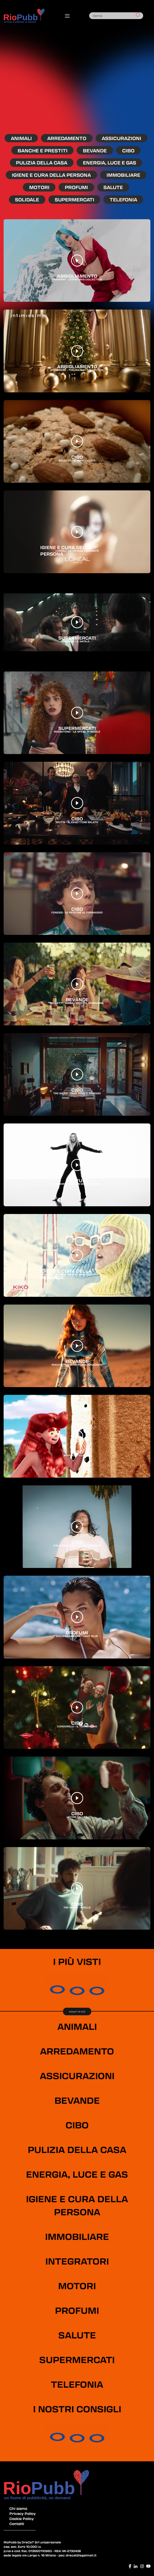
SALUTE (113, 187)
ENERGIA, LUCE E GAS (109, 162)
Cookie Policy (21, 2518)
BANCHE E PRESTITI (42, 150)
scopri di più (77, 2011)
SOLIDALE (27, 199)
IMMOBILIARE (123, 174)
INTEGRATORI (77, 2261)
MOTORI (39, 187)
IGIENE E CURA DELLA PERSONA (51, 174)
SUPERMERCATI (74, 199)
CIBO (128, 150)
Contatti (16, 2523)
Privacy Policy (22, 2513)
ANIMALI (21, 138)
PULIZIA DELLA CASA (41, 162)
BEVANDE (95, 150)
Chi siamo (18, 2508)
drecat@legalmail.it (81, 2555)
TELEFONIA (123, 199)
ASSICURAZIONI (121, 138)
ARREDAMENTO (66, 138)
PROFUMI (76, 187)
